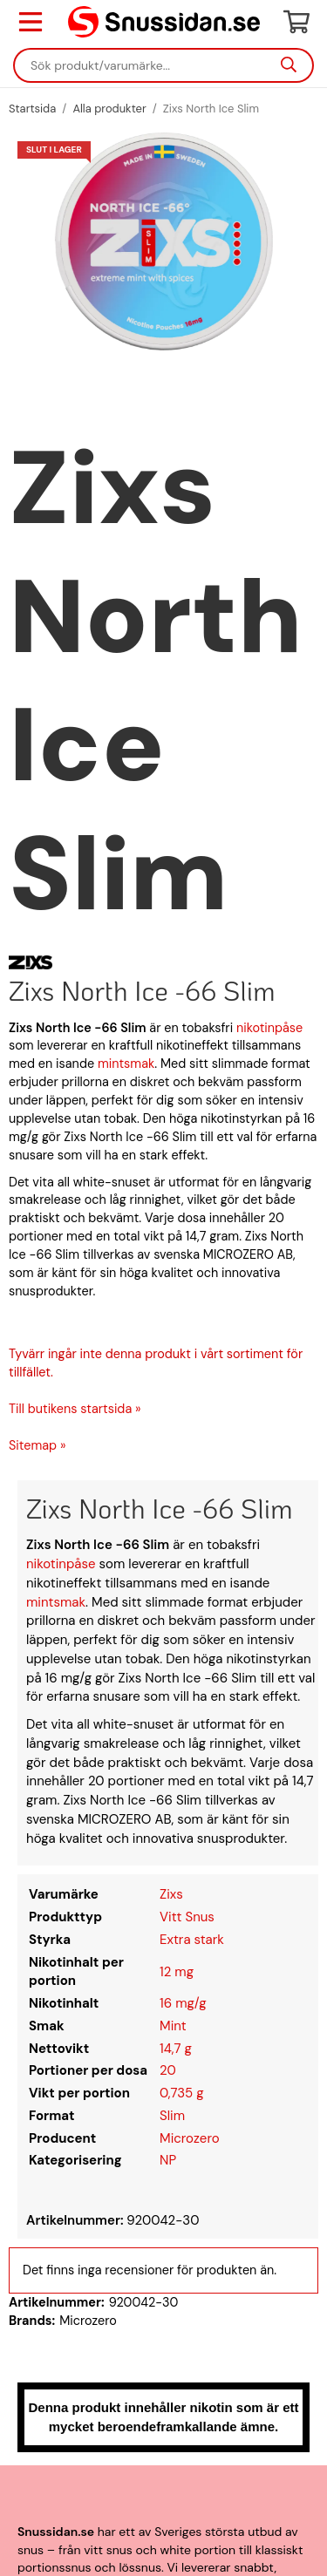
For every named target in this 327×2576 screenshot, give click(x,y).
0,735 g (182, 2093)
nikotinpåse (269, 1028)
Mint (173, 2026)
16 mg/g (183, 2003)
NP (168, 2160)
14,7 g (176, 2048)
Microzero (190, 2138)
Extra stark (192, 1939)
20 (168, 2070)
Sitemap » (37, 1445)
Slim (172, 2115)
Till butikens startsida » (75, 1409)
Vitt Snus (187, 1917)
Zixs (171, 1894)
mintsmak (126, 1063)
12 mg (177, 1972)
